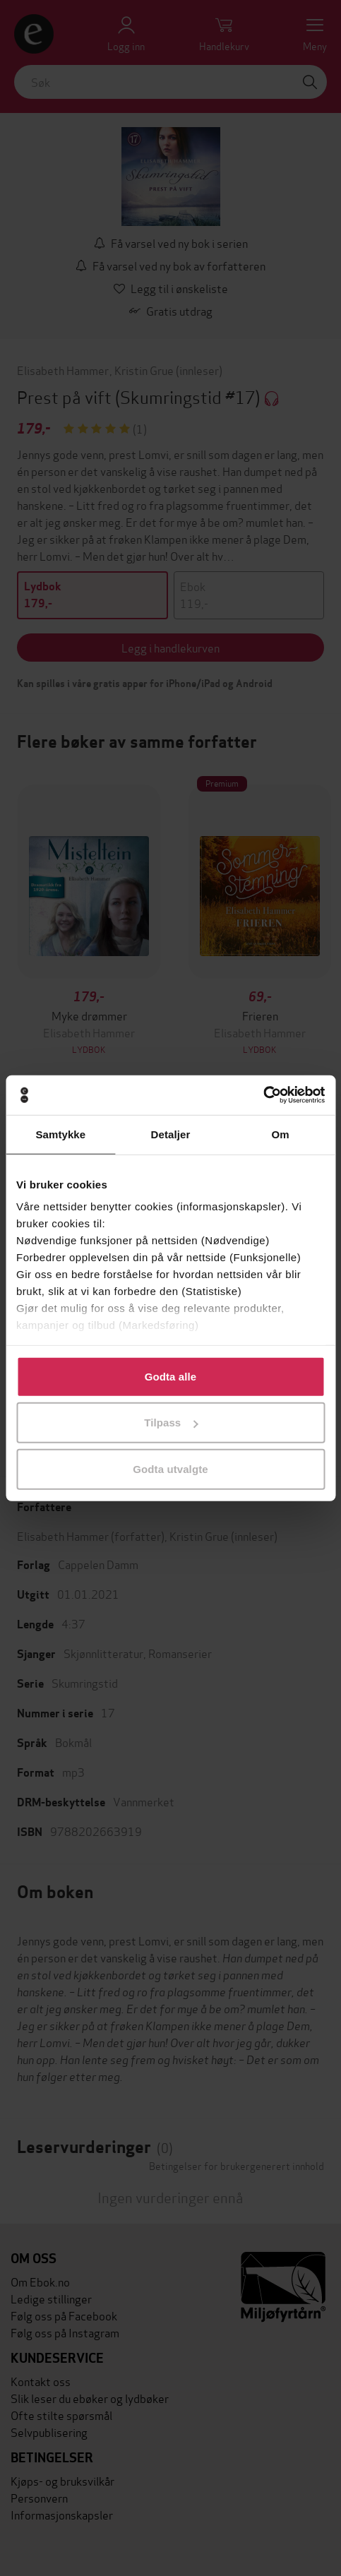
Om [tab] (280, 1134)
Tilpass (171, 1423)
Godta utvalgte (170, 1468)
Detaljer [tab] (171, 1134)
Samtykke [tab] (60, 1134)
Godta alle (171, 1376)
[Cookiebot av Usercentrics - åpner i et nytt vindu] (263, 1095)
